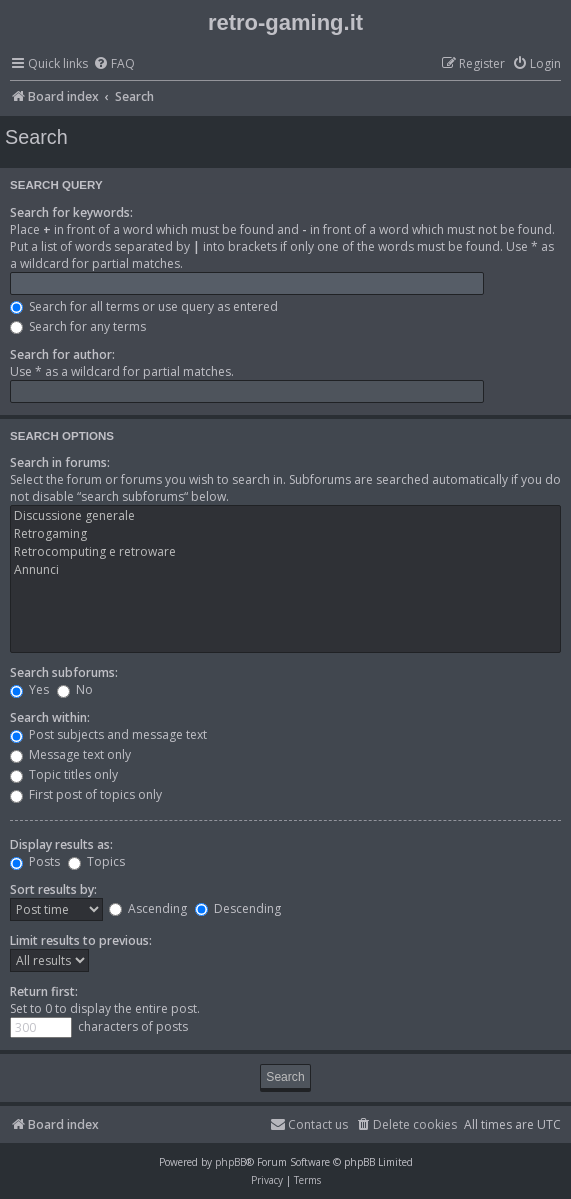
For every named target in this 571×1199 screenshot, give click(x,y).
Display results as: (61, 844)
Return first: (44, 991)
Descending (238, 908)
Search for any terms (78, 326)
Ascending (148, 908)
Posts (35, 861)
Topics (96, 861)
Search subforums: (64, 672)
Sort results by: (53, 889)
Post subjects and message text (108, 734)
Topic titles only (64, 774)
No (75, 689)
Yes (29, 689)
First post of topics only (86, 794)
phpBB (230, 1162)
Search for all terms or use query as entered (144, 306)
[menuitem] (114, 64)
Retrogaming (285, 534)
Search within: (50, 717)
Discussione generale (285, 516)
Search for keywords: (71, 212)
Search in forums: (60, 462)
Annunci (285, 570)
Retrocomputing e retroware (285, 552)
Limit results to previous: (81, 940)
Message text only (70, 754)
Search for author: (62, 354)
